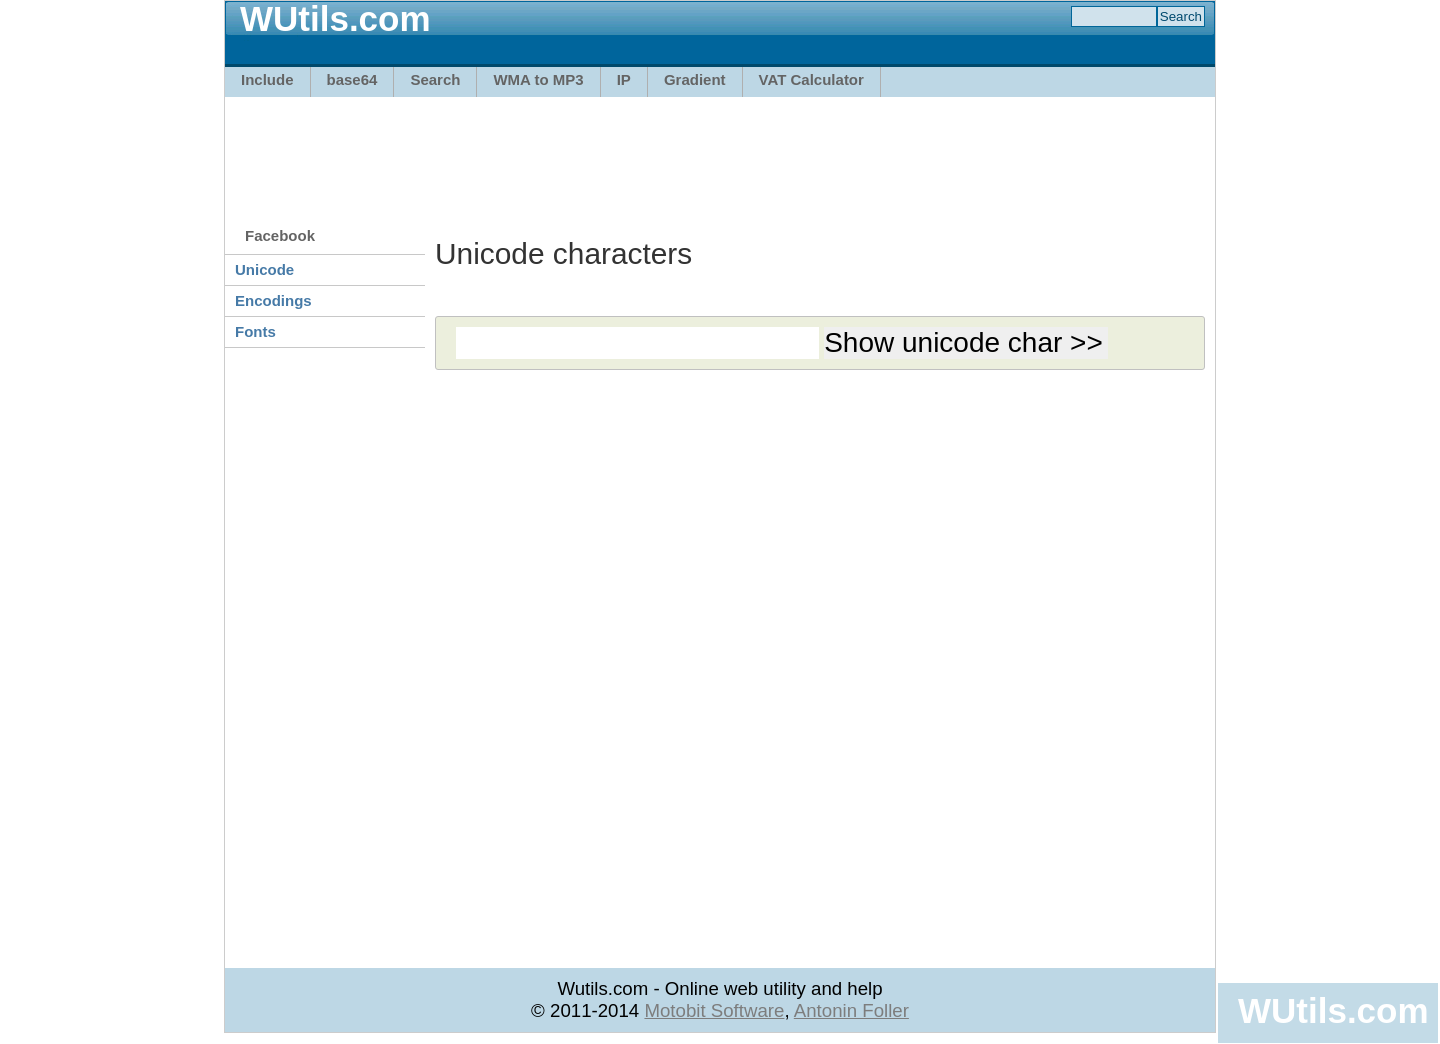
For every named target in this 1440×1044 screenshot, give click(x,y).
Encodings (273, 300)
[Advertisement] (720, 152)
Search (435, 79)
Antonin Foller (851, 1010)
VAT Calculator (811, 79)
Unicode (264, 269)
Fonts (255, 331)
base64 (352, 79)
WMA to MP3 (538, 79)
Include (267, 79)
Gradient (695, 79)
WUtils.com (1333, 1010)
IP (624, 79)
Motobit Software (714, 1010)
